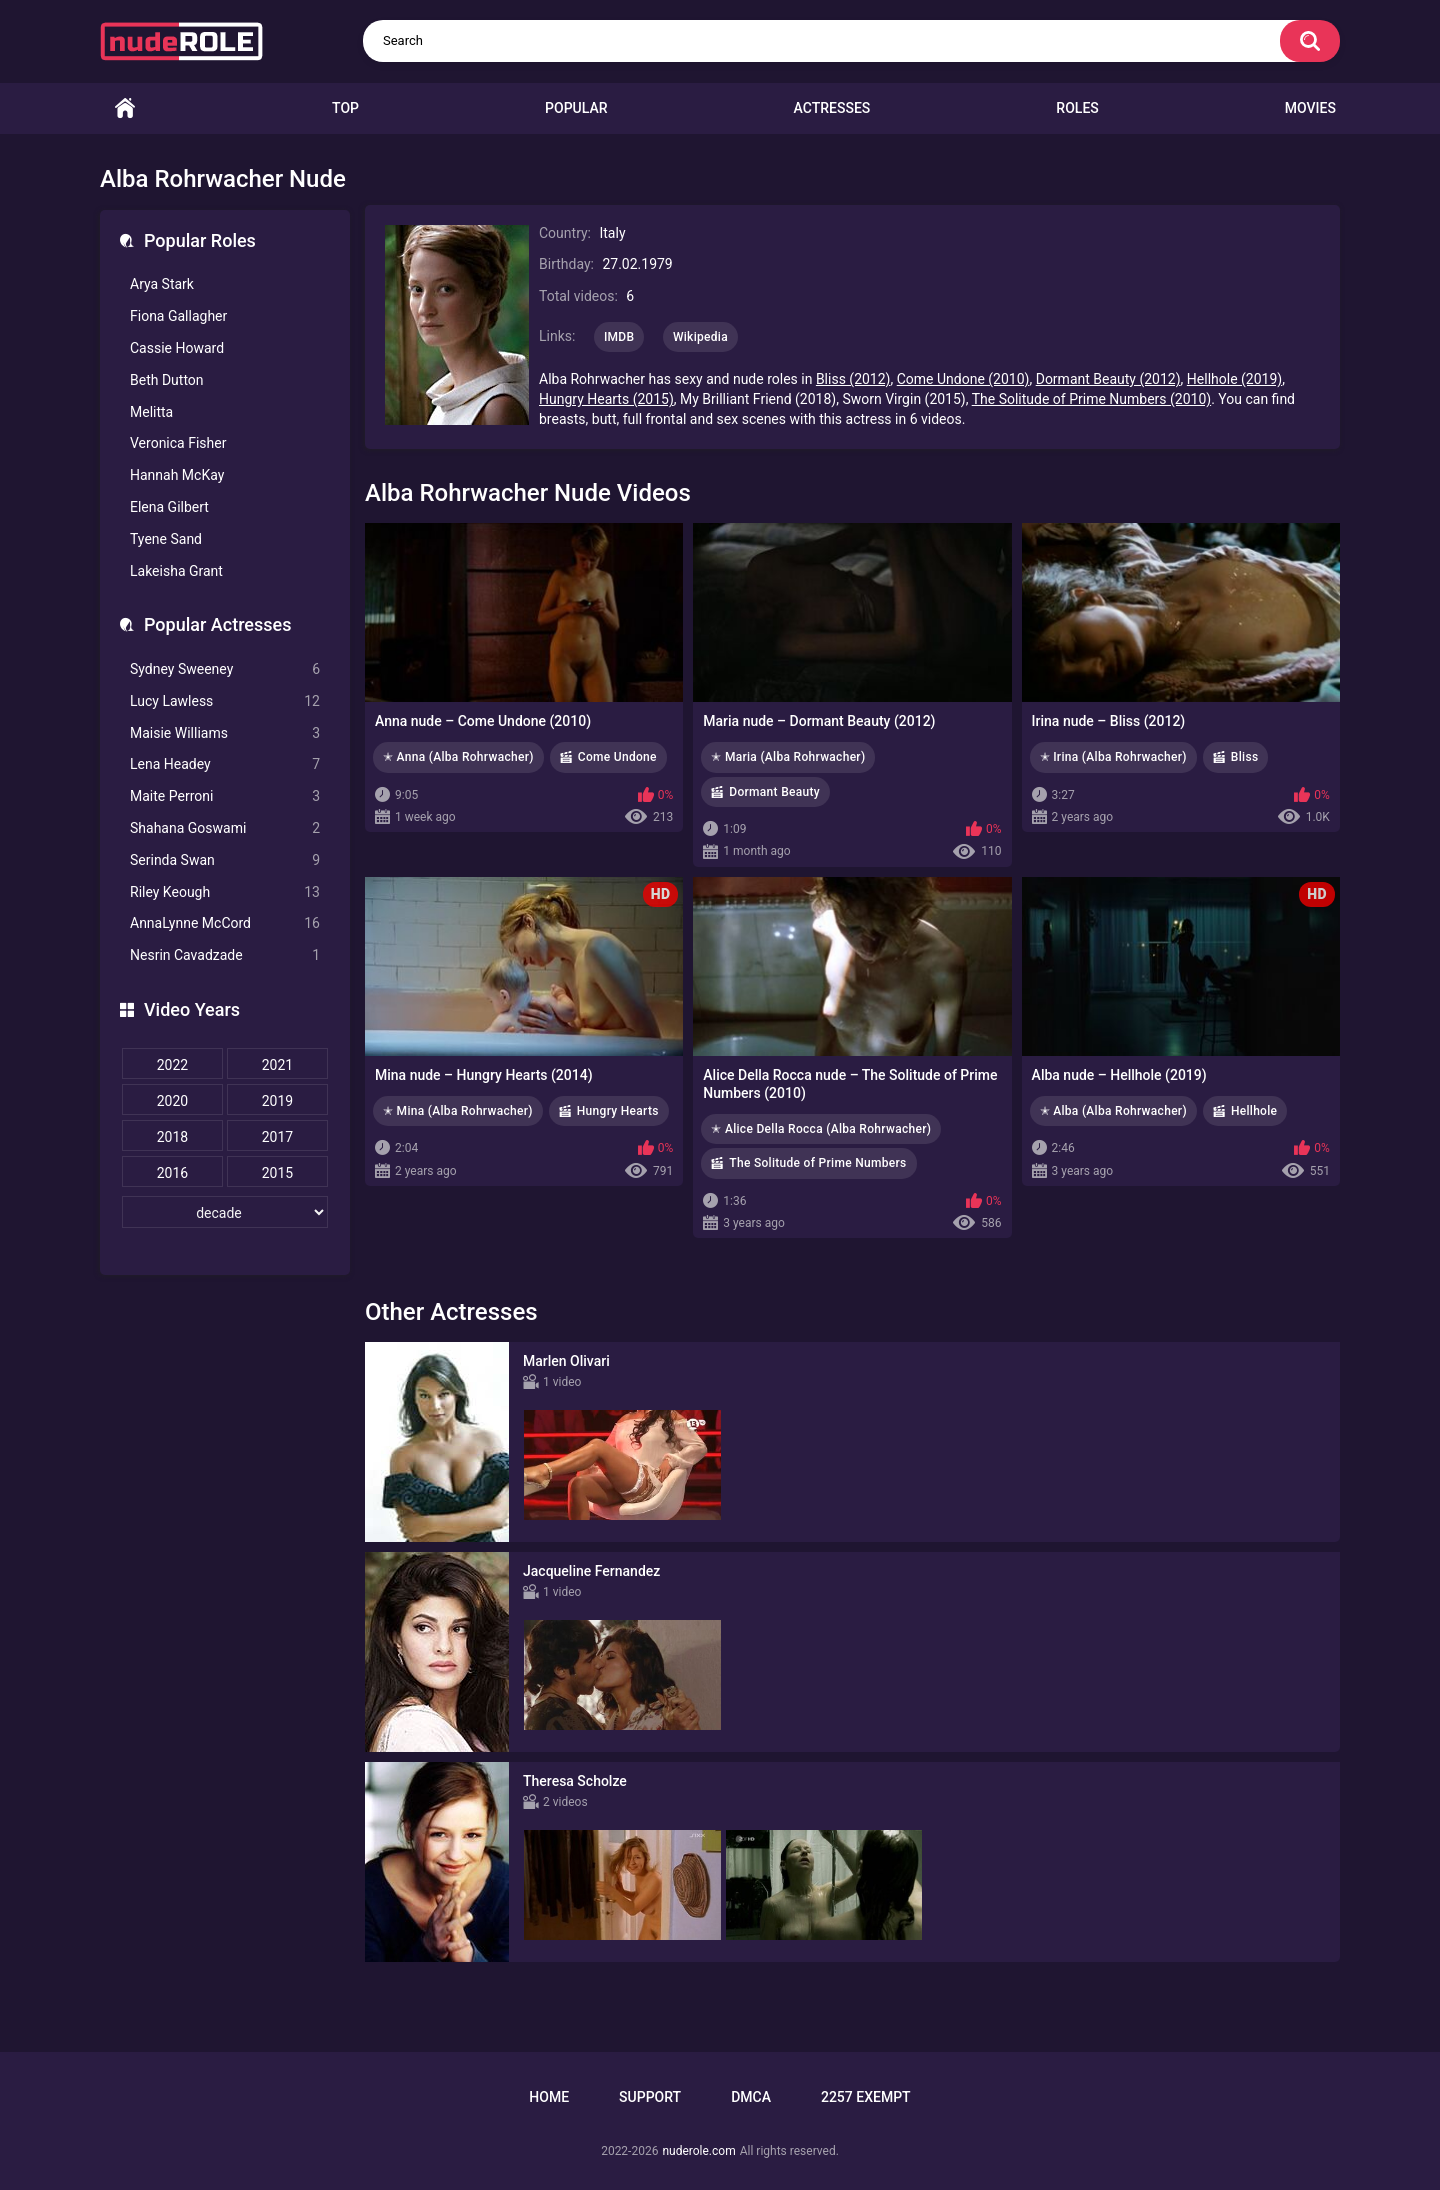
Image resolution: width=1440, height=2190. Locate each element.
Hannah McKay (177, 475)
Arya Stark (162, 284)
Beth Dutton (167, 380)
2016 (172, 1173)
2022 (172, 1065)
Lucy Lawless (225, 701)
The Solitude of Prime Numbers (817, 1163)
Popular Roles (200, 240)
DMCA (751, 2097)
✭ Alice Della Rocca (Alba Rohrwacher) (821, 1129)
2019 (277, 1101)
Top (345, 108)
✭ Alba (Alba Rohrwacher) (1113, 1111)
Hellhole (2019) (1234, 379)
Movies (1310, 108)
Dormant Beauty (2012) (1108, 379)
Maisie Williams (225, 733)
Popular (576, 108)
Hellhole (1254, 1111)
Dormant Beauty (774, 792)
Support (650, 2097)
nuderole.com (698, 2151)
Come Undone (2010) (963, 379)
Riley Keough (225, 892)
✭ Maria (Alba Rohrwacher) (788, 757)
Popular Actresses (217, 624)
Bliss (1245, 757)
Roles (1077, 108)
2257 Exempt (866, 2097)
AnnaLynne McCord (225, 923)
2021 (277, 1065)
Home (125, 108)
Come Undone (617, 757)
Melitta (151, 412)
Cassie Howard (177, 348)
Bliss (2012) (853, 379)
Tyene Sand (166, 539)
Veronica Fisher (178, 443)
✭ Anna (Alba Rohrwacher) (458, 757)
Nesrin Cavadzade (225, 955)
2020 (172, 1101)
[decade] (225, 1212)
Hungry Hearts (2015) (606, 399)
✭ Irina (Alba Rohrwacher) (1113, 757)
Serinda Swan (225, 860)
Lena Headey (225, 764)
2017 (277, 1137)
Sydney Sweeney (225, 669)
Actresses (832, 108)
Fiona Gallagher (178, 316)
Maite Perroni (225, 796)
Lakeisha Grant (176, 571)
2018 (172, 1137)
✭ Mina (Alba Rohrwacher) (458, 1111)
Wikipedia (700, 337)
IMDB (619, 337)
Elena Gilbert (169, 507)
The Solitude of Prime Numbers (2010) (1091, 399)
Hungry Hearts (618, 1111)
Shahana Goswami (225, 828)
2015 (277, 1173)
